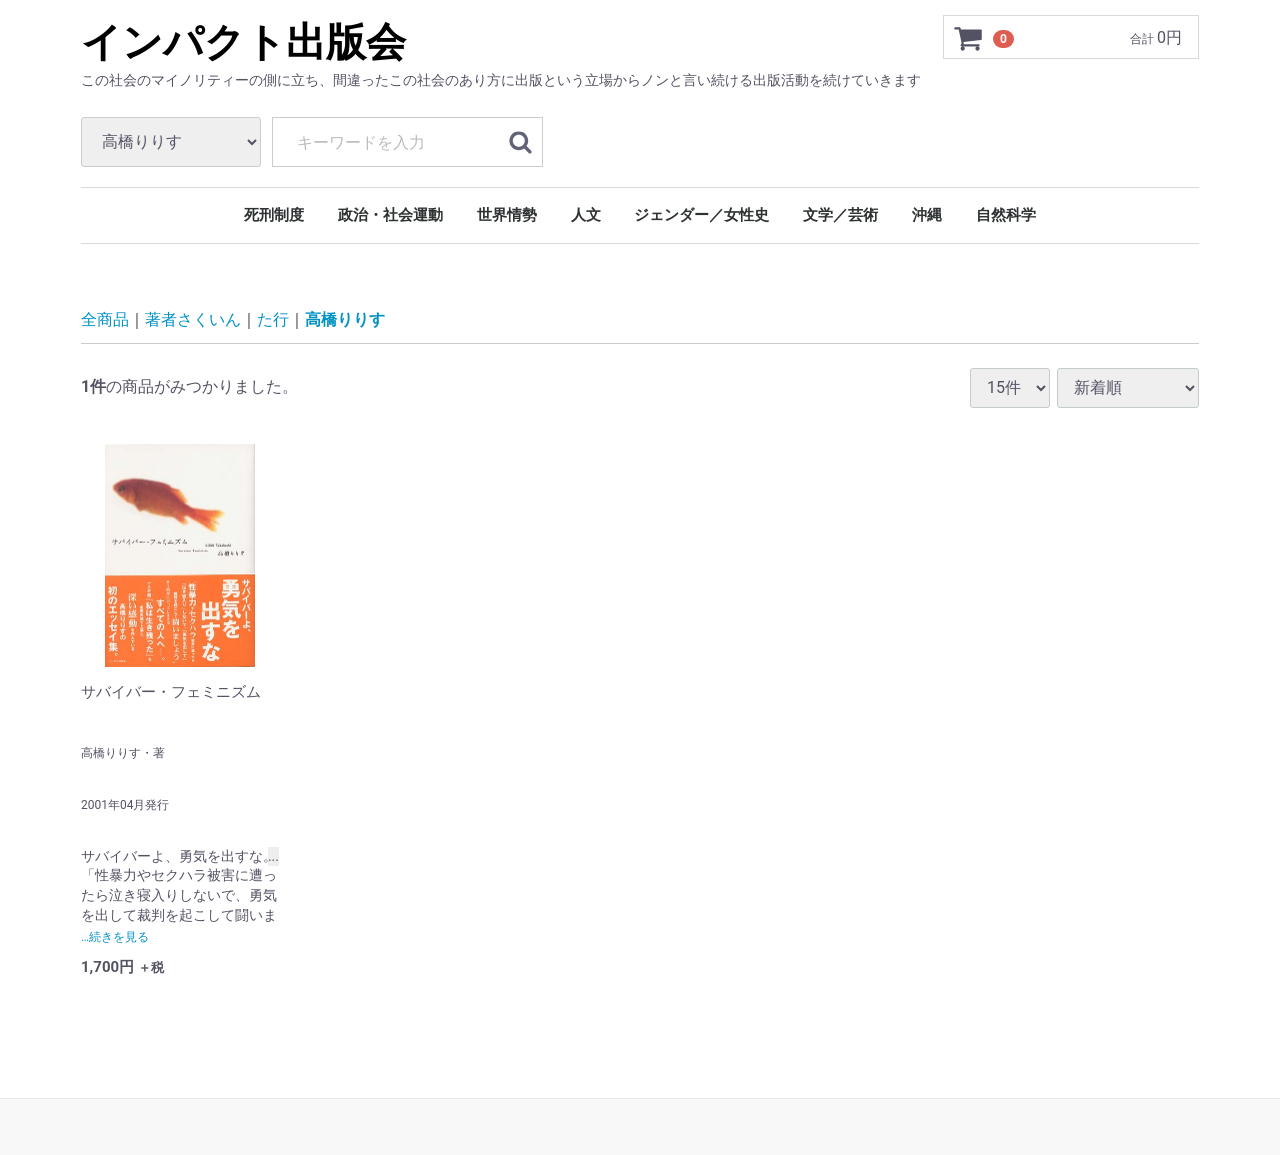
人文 (586, 215)
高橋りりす (345, 319)
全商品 (105, 319)
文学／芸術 (840, 215)
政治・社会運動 (390, 215)
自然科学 (1006, 215)
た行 (273, 319)
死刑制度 (274, 215)
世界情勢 (507, 215)
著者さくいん (193, 319)
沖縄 (927, 215)
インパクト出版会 (243, 42)
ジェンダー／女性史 (701, 215)
